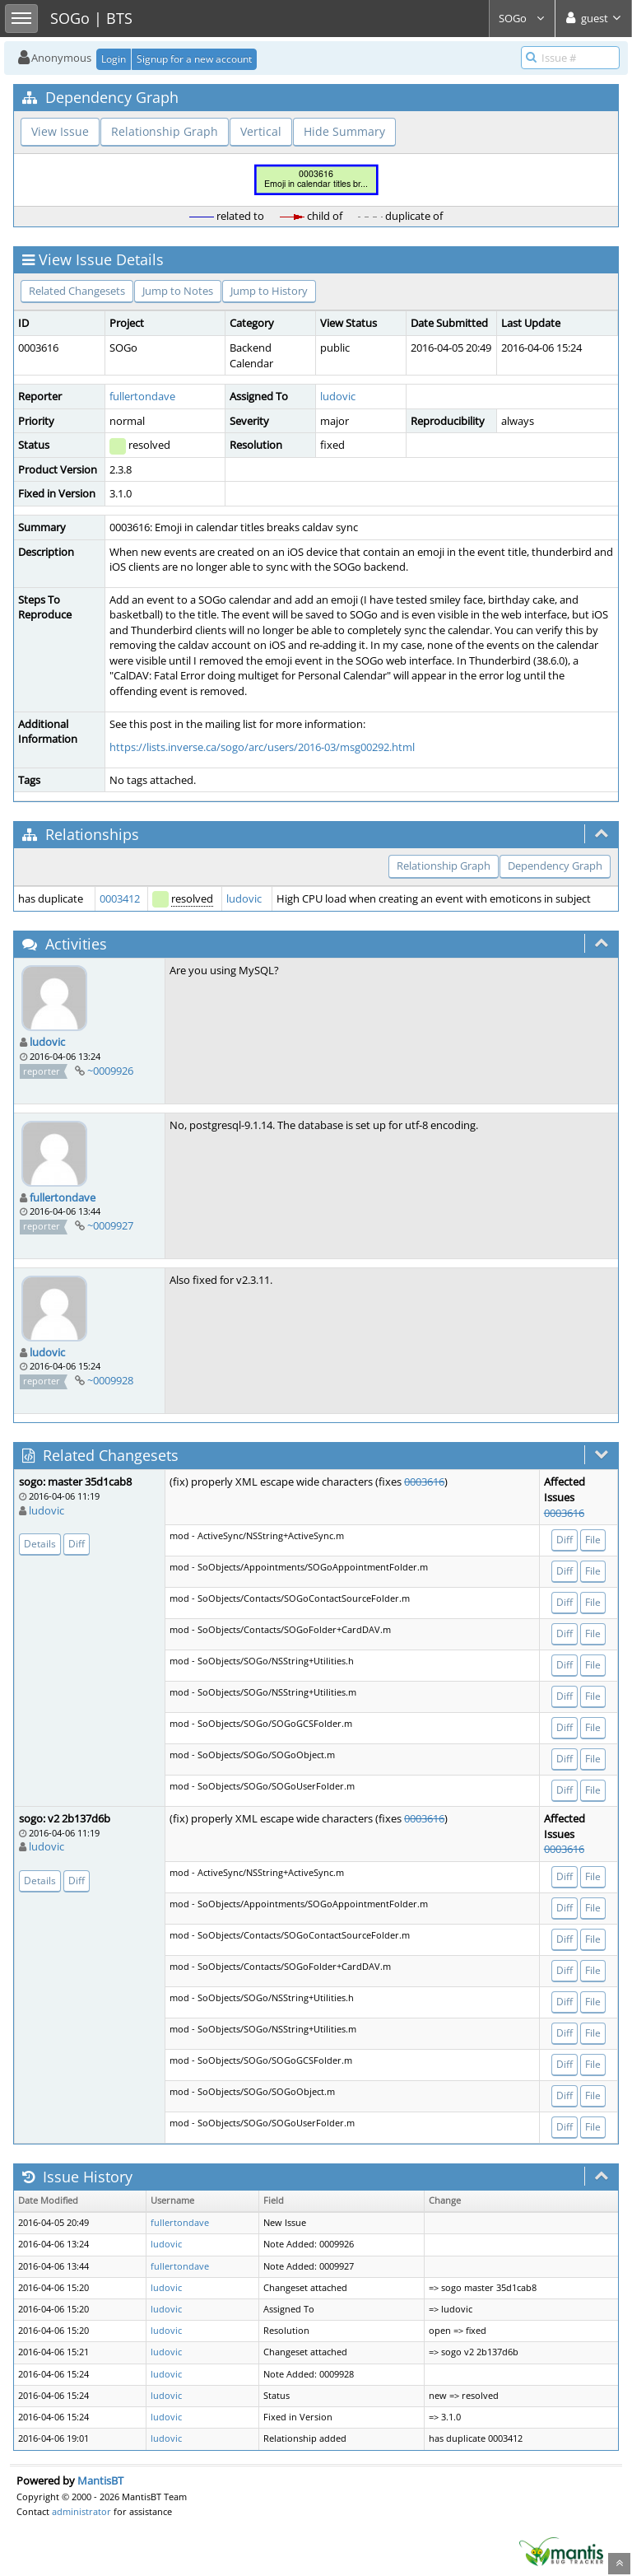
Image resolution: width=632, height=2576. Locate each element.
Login (113, 59)
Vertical (260, 131)
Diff (76, 1544)
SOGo (522, 18)
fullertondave (142, 396)
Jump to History (269, 290)
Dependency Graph (555, 865)
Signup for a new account (194, 59)
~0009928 (110, 1380)
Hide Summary (344, 131)
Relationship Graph (164, 131)
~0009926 (110, 1070)
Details (40, 1544)
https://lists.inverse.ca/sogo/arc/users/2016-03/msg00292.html (262, 747)
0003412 (120, 898)
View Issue (60, 131)
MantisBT (100, 2480)
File (593, 1540)
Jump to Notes (177, 290)
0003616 (424, 1481)
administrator (81, 2511)
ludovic (338, 396)
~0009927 (110, 1225)
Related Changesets (77, 290)
